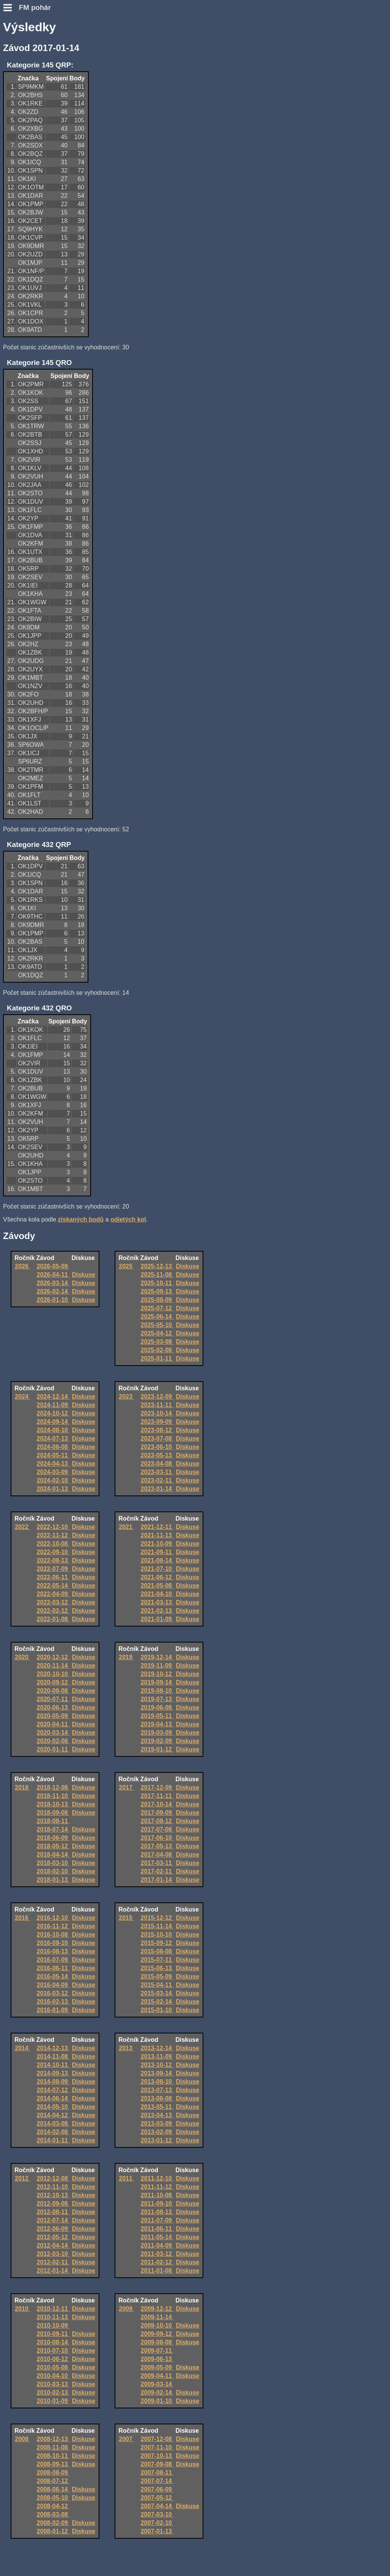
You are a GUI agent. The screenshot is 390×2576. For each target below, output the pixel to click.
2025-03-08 (157, 1341)
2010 (22, 2308)
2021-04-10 (157, 1594)
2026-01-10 (53, 1300)
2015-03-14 (157, 1993)
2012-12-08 (53, 2178)
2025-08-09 (157, 1300)
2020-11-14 (53, 1665)
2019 (126, 1657)
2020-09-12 (53, 1682)
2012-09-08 (53, 2203)
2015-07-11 (157, 1959)
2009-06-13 (157, 2359)
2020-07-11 (53, 1699)
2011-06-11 (157, 2228)
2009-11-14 (157, 2317)
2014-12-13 (53, 2048)
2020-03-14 (53, 1732)
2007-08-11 (157, 2472)
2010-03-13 (53, 2384)
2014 (22, 2048)
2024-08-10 (53, 1430)
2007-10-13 (157, 2456)
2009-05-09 (157, 2367)
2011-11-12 (157, 2187)
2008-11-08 (53, 2447)
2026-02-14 (53, 1291)
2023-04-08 (157, 1463)
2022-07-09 (53, 1569)
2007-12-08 (157, 2439)
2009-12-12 (157, 2308)
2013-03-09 (157, 2123)
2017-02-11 (157, 1871)
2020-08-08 (53, 1690)
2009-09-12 (157, 2334)
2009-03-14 (157, 2384)
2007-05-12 (157, 2497)
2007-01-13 (157, 2531)
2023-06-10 (157, 1447)
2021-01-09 (157, 1619)
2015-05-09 (157, 1976)
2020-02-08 (53, 1741)
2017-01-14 (157, 1879)
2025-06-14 (157, 1316)
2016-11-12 (53, 1926)
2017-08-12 (157, 1821)
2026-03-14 (53, 1283)
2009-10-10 (157, 2325)
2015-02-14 (157, 2001)
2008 (22, 2439)
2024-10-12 (53, 1413)
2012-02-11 (53, 2262)
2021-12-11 (157, 1527)
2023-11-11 (157, 1405)
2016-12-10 (53, 1918)
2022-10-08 (53, 1543)
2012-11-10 (53, 2187)
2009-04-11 (157, 2376)
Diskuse (83, 1274)
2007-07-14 (157, 2481)
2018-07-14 (53, 1829)
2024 (22, 1396)
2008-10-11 (53, 2456)
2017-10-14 (157, 1804)
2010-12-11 (53, 2308)
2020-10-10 (53, 1674)
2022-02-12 (53, 1610)
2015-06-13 (157, 1968)
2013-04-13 (157, 2115)
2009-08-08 (157, 2342)
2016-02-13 (53, 2001)
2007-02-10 (157, 2523)
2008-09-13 (53, 2464)
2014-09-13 (53, 2073)
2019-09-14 (157, 1682)
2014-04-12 (53, 2115)
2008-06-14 (53, 2489)
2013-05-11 (157, 2107)
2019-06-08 (157, 1707)
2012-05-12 (53, 2237)
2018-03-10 (53, 1863)
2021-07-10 (157, 1569)
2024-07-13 (53, 1438)
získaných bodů (81, 1219)
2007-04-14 (157, 2506)
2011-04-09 (157, 2245)
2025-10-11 (157, 1283)
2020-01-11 (53, 1749)
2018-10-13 (53, 1804)
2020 (22, 1657)
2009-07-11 (157, 2350)
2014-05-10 (53, 2107)
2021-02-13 (157, 1610)
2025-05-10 (157, 1325)
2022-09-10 (53, 1552)
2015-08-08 (157, 1951)
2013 (126, 2048)
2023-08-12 (157, 1430)
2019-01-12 (157, 1749)
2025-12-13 (157, 1266)
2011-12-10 (157, 2178)
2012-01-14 (53, 2270)
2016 (22, 1918)
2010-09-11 (53, 2334)
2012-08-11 (53, 2212)
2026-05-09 (53, 1266)
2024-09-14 (53, 1421)
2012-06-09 (53, 2228)
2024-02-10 (53, 1480)
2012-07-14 (53, 2220)
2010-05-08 (53, 2367)
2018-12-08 (53, 1787)
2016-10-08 (53, 1934)
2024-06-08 (53, 1447)
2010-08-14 (53, 2342)
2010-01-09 (53, 2401)
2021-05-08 (157, 1585)
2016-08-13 (53, 1951)
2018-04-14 (53, 1854)
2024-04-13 (53, 1463)
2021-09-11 (157, 1552)
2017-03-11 (157, 1863)
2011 (126, 2178)
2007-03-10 (157, 2514)
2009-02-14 (157, 2392)
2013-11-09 (157, 2056)
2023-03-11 (157, 1472)
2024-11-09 (53, 1405)
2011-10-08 (157, 2195)
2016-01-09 (53, 2010)
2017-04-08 (157, 1854)
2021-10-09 (157, 1543)
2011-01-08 (157, 2270)
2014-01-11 (53, 2140)
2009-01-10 (157, 2401)
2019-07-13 (157, 1699)
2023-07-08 (157, 1438)
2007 (126, 2439)
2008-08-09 (53, 2472)
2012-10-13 (53, 2195)
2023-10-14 (157, 1413)
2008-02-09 (53, 2523)
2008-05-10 (53, 2497)
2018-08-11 (53, 1821)
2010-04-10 (53, 2376)
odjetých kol (128, 1219)
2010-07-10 (53, 2350)
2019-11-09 (157, 1665)
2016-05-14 (53, 1976)
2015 (126, 1918)
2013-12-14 (157, 2048)
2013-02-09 (157, 2132)
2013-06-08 (157, 2098)
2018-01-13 (53, 1879)
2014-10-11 (53, 2065)
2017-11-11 (157, 1796)
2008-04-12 (53, 2506)
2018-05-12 (53, 1846)
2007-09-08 (157, 2464)
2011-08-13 (157, 2212)
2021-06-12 (157, 1577)
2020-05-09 (53, 1716)
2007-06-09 (157, 2489)
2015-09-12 (157, 1943)
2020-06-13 (53, 1707)
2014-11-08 (53, 2056)
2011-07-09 (157, 2220)
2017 (126, 1787)
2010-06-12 (53, 2359)
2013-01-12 (157, 2140)
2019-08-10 (157, 1690)
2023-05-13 (157, 1455)
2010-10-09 (53, 2325)
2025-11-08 (157, 1274)
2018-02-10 (53, 1871)
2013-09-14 (157, 2073)
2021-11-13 (157, 1535)
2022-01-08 (53, 1619)
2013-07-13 (157, 2090)
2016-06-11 (53, 1968)
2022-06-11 (53, 1577)
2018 (22, 1787)
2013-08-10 (157, 2081)
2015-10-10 (157, 1934)
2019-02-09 (157, 1741)
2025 (126, 1266)
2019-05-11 (157, 1716)
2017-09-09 (157, 1812)
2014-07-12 (53, 2090)
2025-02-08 (157, 1350)
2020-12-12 (53, 1657)
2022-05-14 (53, 1585)
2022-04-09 (53, 1594)
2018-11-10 (53, 1796)
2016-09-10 (53, 1943)
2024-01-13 (53, 1489)
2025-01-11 (157, 1358)
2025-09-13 (157, 1291)
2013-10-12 (157, 2065)
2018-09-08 (53, 1812)
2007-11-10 (157, 2447)
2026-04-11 (53, 1274)
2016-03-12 (53, 1993)
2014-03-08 (53, 2123)
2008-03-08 (53, 2514)
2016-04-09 (53, 1985)
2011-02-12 (157, 2262)
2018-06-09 (53, 1838)
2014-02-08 (53, 2132)
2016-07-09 (53, 1959)
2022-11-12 (53, 1535)
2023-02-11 (157, 1480)
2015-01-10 (157, 2010)
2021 (126, 1527)
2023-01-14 (157, 1489)
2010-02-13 (53, 2392)
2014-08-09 (53, 2081)
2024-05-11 (53, 1455)
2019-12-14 (157, 1657)
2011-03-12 (157, 2254)
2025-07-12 (157, 1308)
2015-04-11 (157, 1985)
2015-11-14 (157, 1926)
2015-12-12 (157, 1918)
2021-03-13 (157, 1602)
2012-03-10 (53, 2254)
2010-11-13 (53, 2317)
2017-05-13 (157, 1846)
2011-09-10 (157, 2203)
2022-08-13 (53, 1560)
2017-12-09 (157, 1787)
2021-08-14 (157, 1560)
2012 (22, 2178)
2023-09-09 (157, 1421)
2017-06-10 (157, 1838)
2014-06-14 (53, 2098)
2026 (22, 1266)
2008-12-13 (53, 2439)
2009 (126, 2308)
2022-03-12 (53, 1602)
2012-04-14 (53, 2245)
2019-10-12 (157, 1674)
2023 (126, 1396)
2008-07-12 (53, 2481)
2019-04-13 (157, 1724)
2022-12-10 (53, 1527)
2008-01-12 (53, 2531)
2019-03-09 (157, 1732)
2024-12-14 (53, 1396)
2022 (22, 1527)
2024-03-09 (53, 1472)
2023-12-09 (157, 1396)
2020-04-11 (53, 1724)
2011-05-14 (157, 2237)
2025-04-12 (157, 1333)
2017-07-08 (157, 1829)
